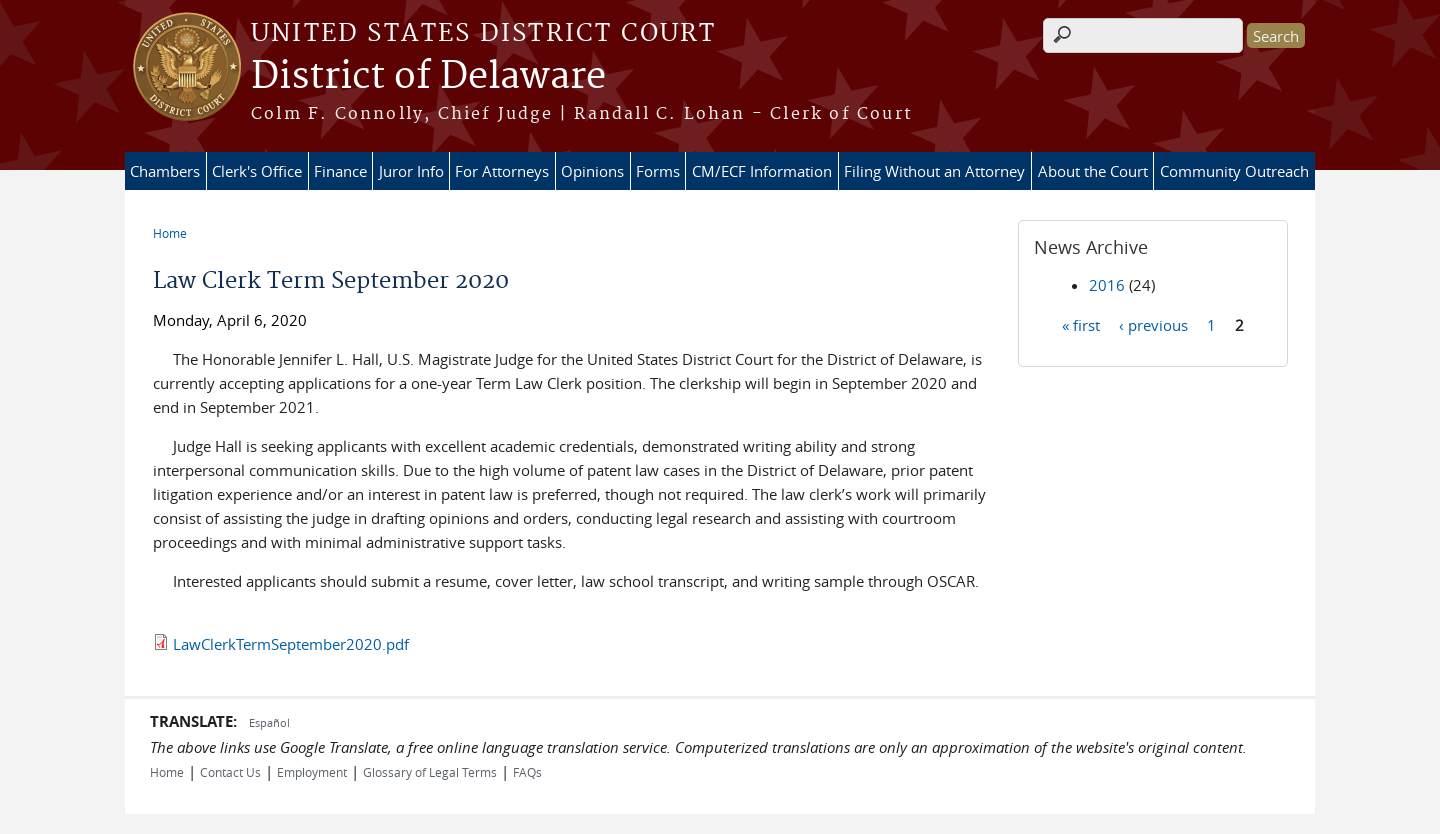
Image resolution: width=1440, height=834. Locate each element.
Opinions (592, 171)
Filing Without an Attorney (934, 171)
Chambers (165, 171)
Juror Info (411, 171)
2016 (1107, 285)
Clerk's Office (257, 171)
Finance (340, 171)
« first (1081, 324)
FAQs (527, 772)
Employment (312, 772)
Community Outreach (1234, 171)
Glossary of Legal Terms (430, 772)
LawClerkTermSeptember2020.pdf (291, 644)
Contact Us (230, 772)
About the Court (1093, 171)
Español (269, 722)
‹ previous (1153, 324)
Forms (658, 171)
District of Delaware (428, 77)
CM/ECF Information (762, 171)
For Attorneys (502, 171)
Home (170, 233)
